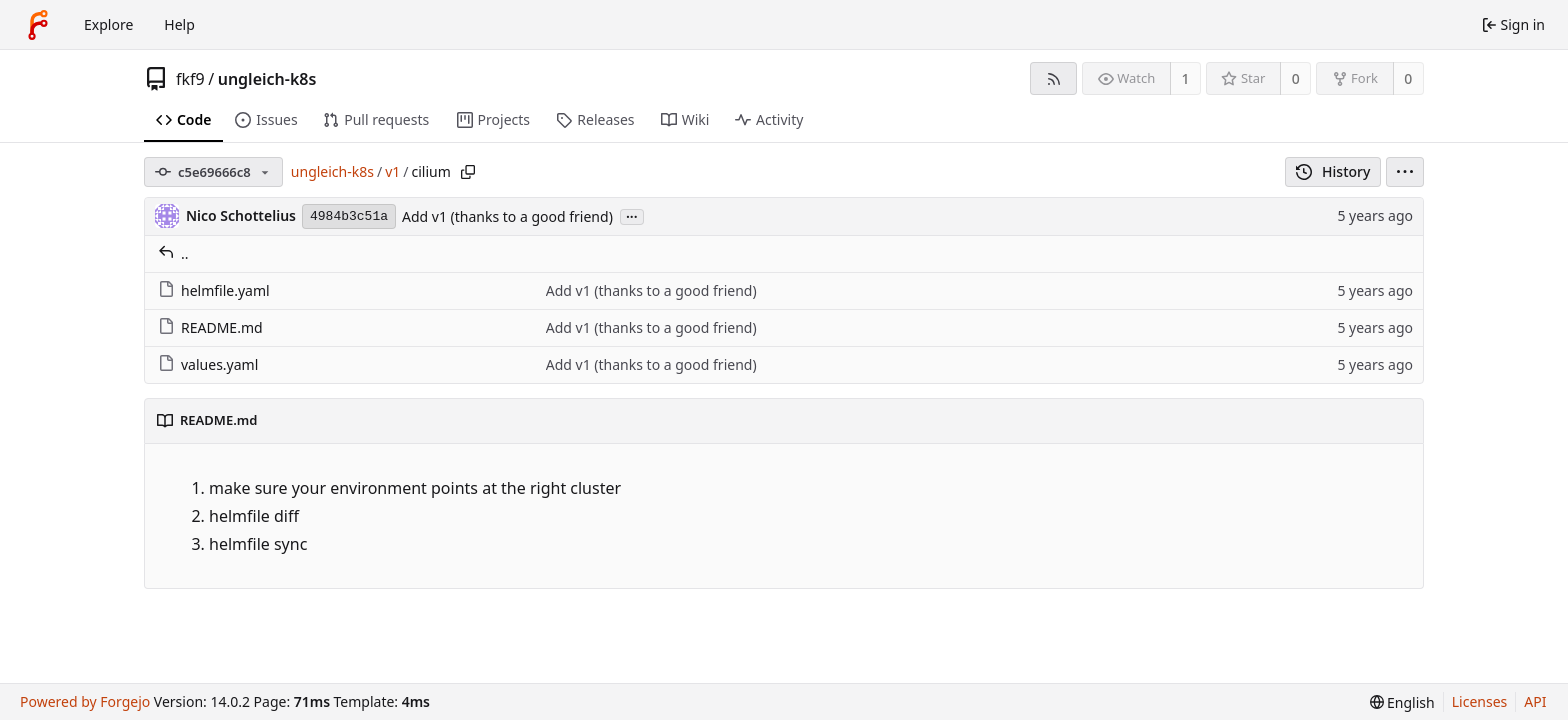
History (1333, 171)
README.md (210, 327)
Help (179, 24)
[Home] (38, 25)
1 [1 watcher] (1186, 78)
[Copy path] (468, 172)
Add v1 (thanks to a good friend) (507, 216)
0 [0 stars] (1296, 78)
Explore (108, 24)
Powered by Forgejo (85, 701)
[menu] (1405, 172)
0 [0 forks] (1408, 78)
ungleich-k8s (267, 79)
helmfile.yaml (214, 290)
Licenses (1480, 701)
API (1535, 701)
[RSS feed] (1053, 78)
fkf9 (190, 79)
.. (173, 253)
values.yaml (208, 364)
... (632, 215)
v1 (392, 171)
